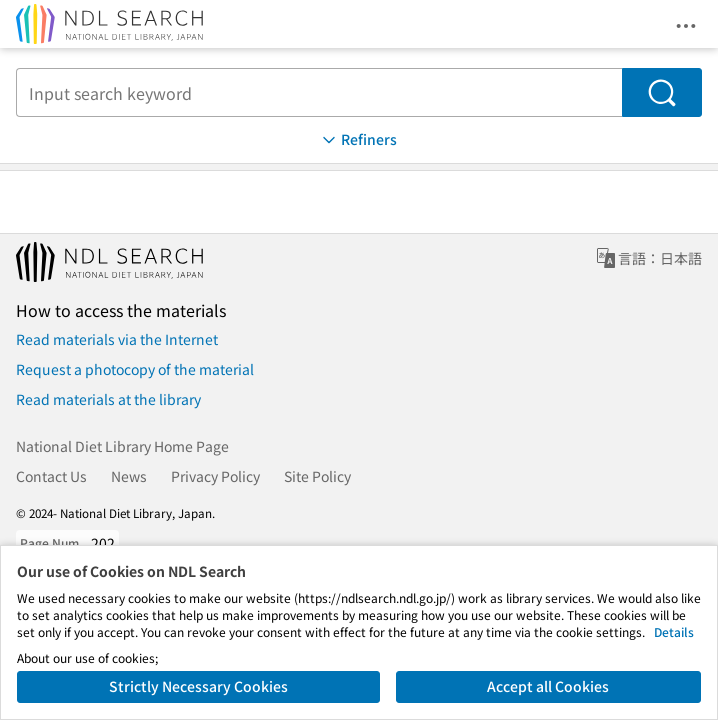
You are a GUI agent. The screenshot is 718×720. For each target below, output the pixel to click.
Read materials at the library (108, 399)
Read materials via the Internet (117, 339)
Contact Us (51, 476)
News (129, 476)
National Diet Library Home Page (122, 446)
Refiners (358, 139)
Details (674, 631)
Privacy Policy (215, 476)
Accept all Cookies (548, 686)
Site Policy (317, 476)
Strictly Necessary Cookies (198, 686)
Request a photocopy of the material (135, 369)
